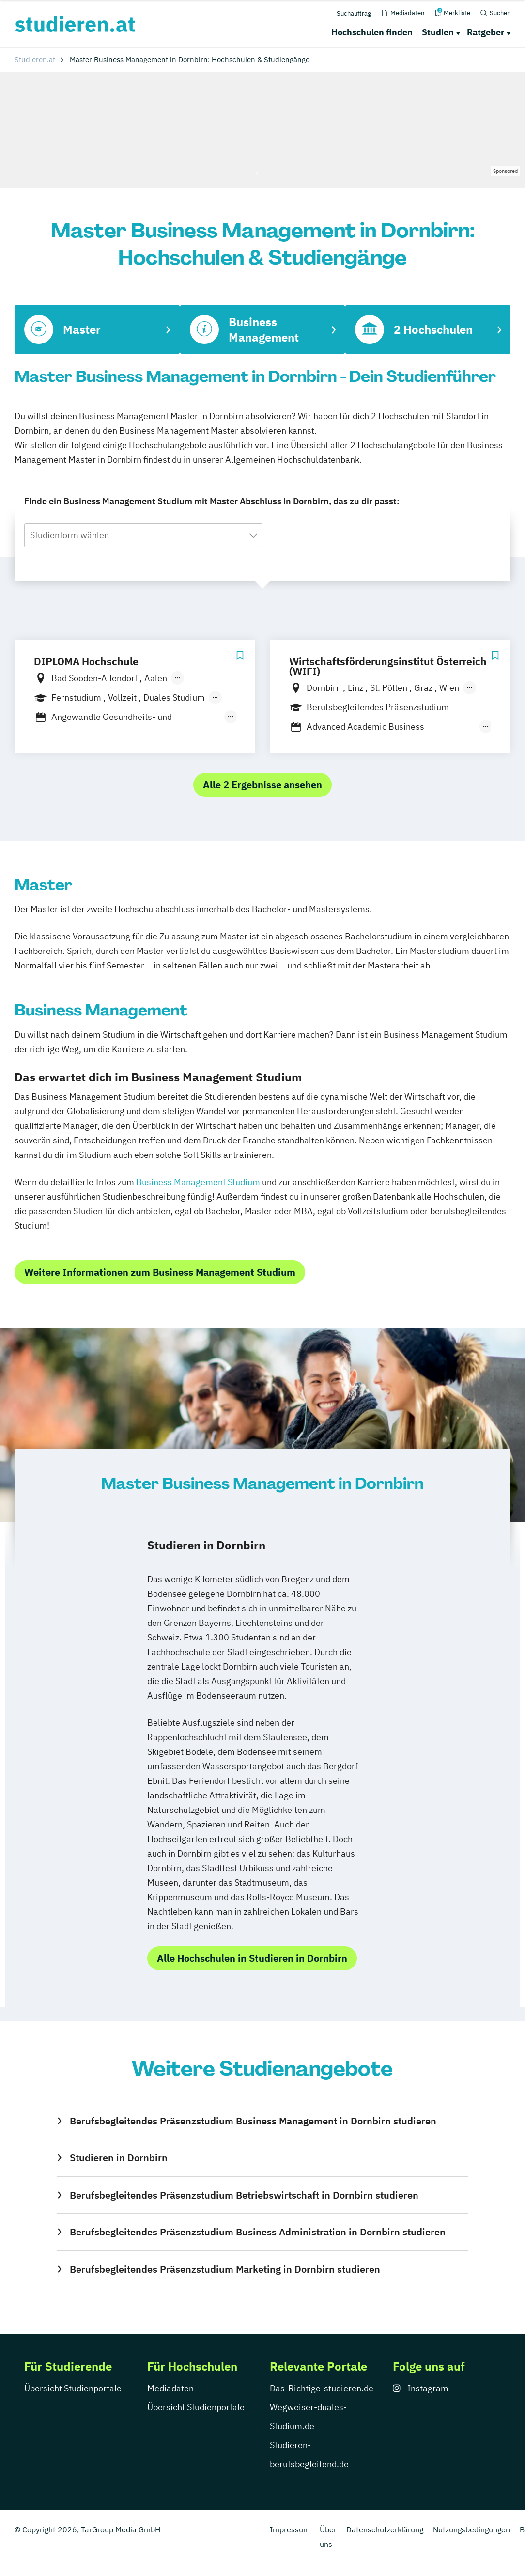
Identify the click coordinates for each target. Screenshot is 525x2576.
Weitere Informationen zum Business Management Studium (159, 1272)
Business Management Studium (198, 1181)
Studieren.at (35, 59)
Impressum (290, 2529)
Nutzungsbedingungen (471, 2529)
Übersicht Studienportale (73, 2388)
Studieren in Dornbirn (119, 2157)
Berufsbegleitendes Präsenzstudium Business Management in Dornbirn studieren (253, 2120)
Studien (438, 32)
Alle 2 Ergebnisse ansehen (262, 784)
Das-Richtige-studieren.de (321, 2388)
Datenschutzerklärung (384, 2529)
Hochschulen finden (372, 32)
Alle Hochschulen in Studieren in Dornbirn (252, 1958)
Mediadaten (170, 2388)
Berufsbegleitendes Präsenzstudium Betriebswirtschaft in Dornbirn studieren (244, 2194)
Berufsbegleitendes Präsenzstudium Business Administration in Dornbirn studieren (258, 2231)
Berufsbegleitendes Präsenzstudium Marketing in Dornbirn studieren (225, 2269)
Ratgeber (485, 32)
